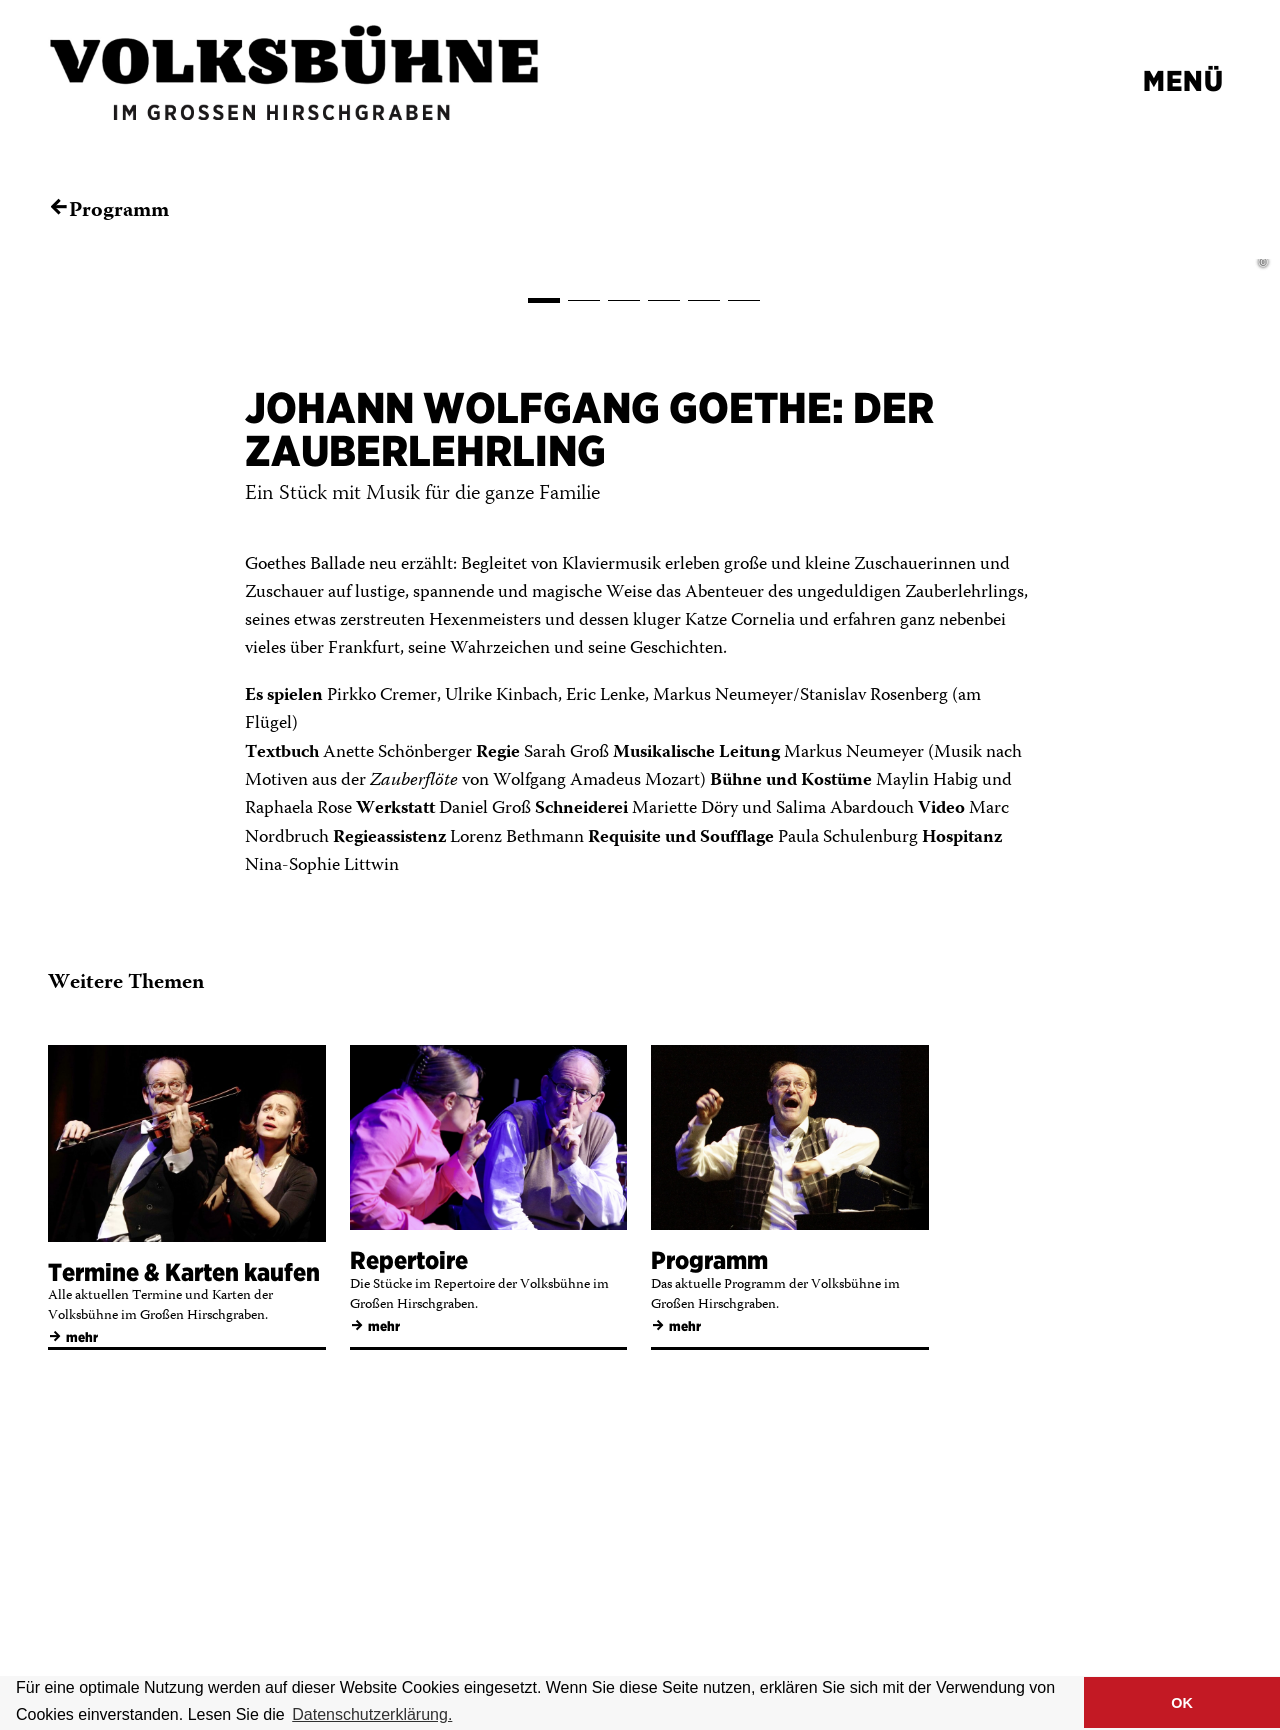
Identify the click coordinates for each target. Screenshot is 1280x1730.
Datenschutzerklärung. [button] (372, 1714)
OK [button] (1182, 1703)
